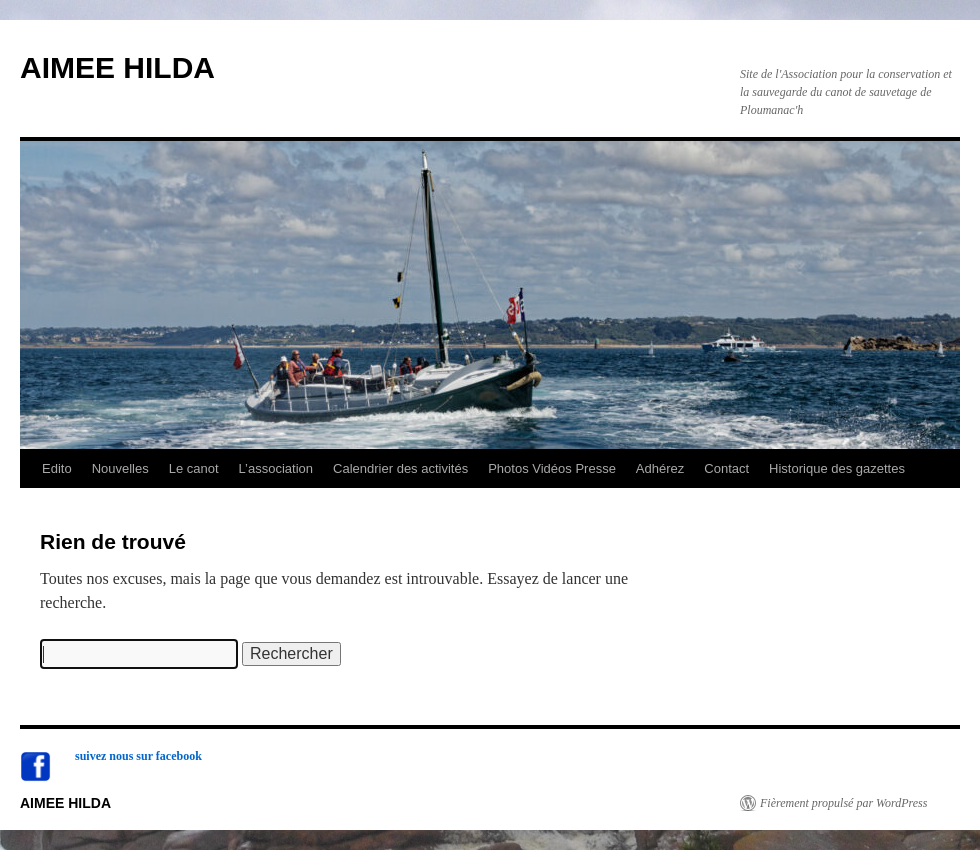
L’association (276, 468)
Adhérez (660, 468)
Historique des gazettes (837, 468)
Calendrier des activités (400, 468)
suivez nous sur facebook (138, 756)
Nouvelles (120, 468)
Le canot (194, 468)
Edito (57, 468)
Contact (726, 468)
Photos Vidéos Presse (552, 468)
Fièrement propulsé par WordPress (843, 803)
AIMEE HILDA (117, 67)
